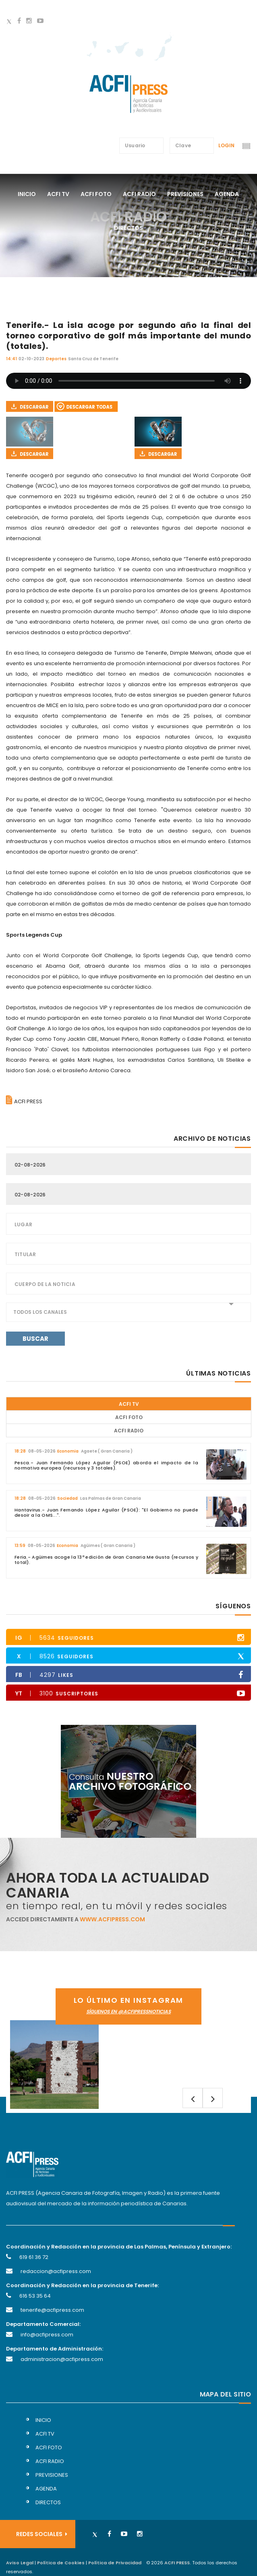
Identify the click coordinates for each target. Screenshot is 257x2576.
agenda (227, 194)
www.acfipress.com (112, 1919)
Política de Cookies (61, 2562)
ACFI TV (129, 1404)
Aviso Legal (19, 2562)
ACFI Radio (128, 1430)
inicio (43, 2420)
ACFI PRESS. (177, 2562)
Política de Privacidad (114, 2562)
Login (226, 145)
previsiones (185, 194)
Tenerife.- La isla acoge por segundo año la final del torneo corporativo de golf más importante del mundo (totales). (128, 335)
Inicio (27, 194)
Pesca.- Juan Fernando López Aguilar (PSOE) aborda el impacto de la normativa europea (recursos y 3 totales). (106, 1465)
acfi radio (139, 194)
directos (128, 228)
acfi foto (96, 194)
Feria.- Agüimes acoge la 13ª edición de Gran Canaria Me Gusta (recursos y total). (106, 1560)
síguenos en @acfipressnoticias (128, 2011)
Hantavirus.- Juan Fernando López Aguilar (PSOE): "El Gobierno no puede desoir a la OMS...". (106, 1512)
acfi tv (58, 194)
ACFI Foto (129, 1417)
